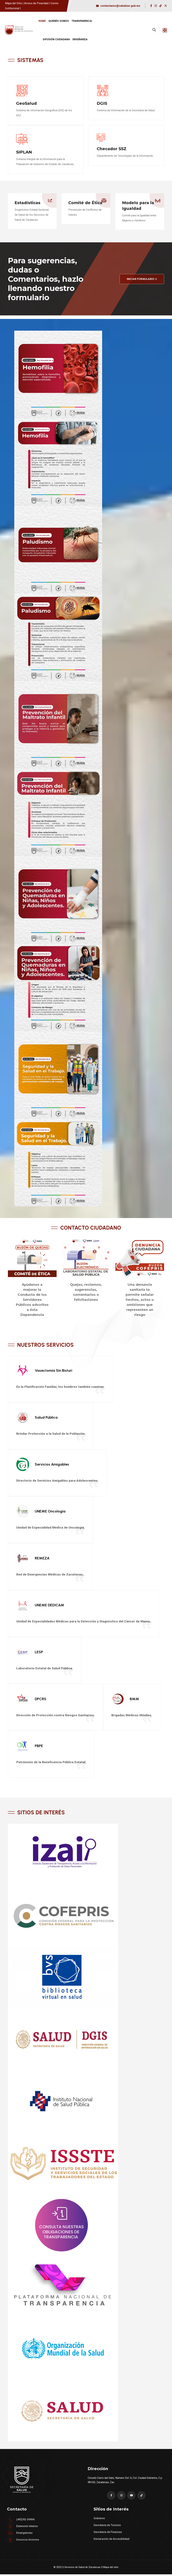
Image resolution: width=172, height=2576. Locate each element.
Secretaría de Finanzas (108, 2533)
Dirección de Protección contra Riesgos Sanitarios (55, 1716)
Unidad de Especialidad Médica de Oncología (50, 1528)
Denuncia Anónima (27, 2541)
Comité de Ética (85, 202)
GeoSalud (26, 103)
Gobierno (99, 2520)
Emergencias (24, 2534)
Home (42, 20)
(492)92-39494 (25, 2521)
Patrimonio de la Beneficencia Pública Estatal (50, 1764)
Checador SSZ (111, 148)
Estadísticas (27, 202)
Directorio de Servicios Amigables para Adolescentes (57, 1481)
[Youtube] (131, 2497)
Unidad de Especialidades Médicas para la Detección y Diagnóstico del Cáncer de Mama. (83, 1622)
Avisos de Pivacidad (36, 3)
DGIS (102, 103)
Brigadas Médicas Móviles (132, 1716)
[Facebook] (151, 5)
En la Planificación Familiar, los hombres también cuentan (60, 1387)
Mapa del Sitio (13, 3)
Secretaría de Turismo (107, 2526)
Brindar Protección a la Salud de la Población (50, 1434)
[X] (165, 5)
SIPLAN (24, 152)
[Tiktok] (141, 2497)
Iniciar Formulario (142, 279)
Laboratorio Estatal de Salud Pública (44, 1669)
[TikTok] (160, 5)
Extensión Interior (27, 2527)
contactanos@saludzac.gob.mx (120, 5)
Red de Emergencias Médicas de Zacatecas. (50, 1575)
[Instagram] (156, 5)
